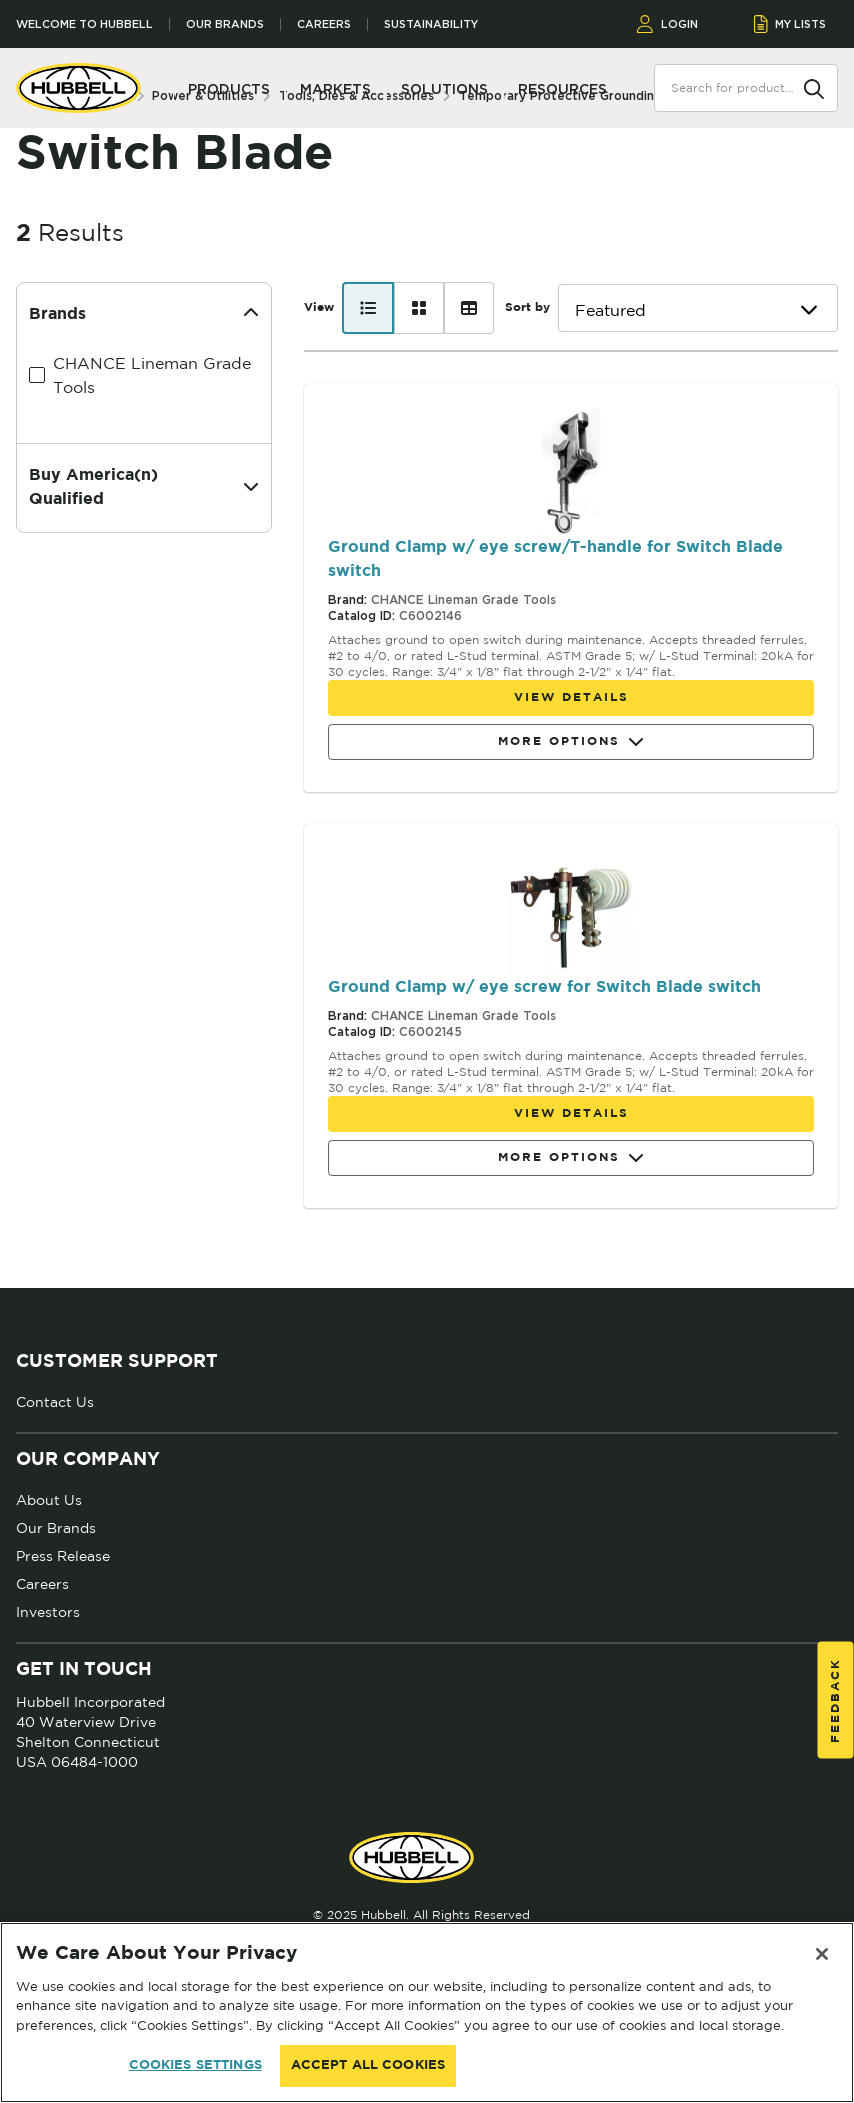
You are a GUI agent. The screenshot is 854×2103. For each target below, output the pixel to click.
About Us (49, 1500)
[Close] (822, 1954)
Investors (48, 1612)
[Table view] (469, 308)
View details (571, 697)
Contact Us (55, 1402)
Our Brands (225, 24)
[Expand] (251, 488)
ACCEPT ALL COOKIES (368, 2065)
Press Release (63, 1556)
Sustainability (431, 24)
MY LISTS (790, 24)
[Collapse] (251, 315)
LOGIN (667, 24)
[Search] (814, 87)
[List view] (368, 308)
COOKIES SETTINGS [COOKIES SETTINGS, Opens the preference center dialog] (195, 2065)
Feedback (835, 1700)
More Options (571, 742)
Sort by (527, 307)
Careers (324, 24)
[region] (427, 2012)
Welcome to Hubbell (84, 24)
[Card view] (419, 308)
